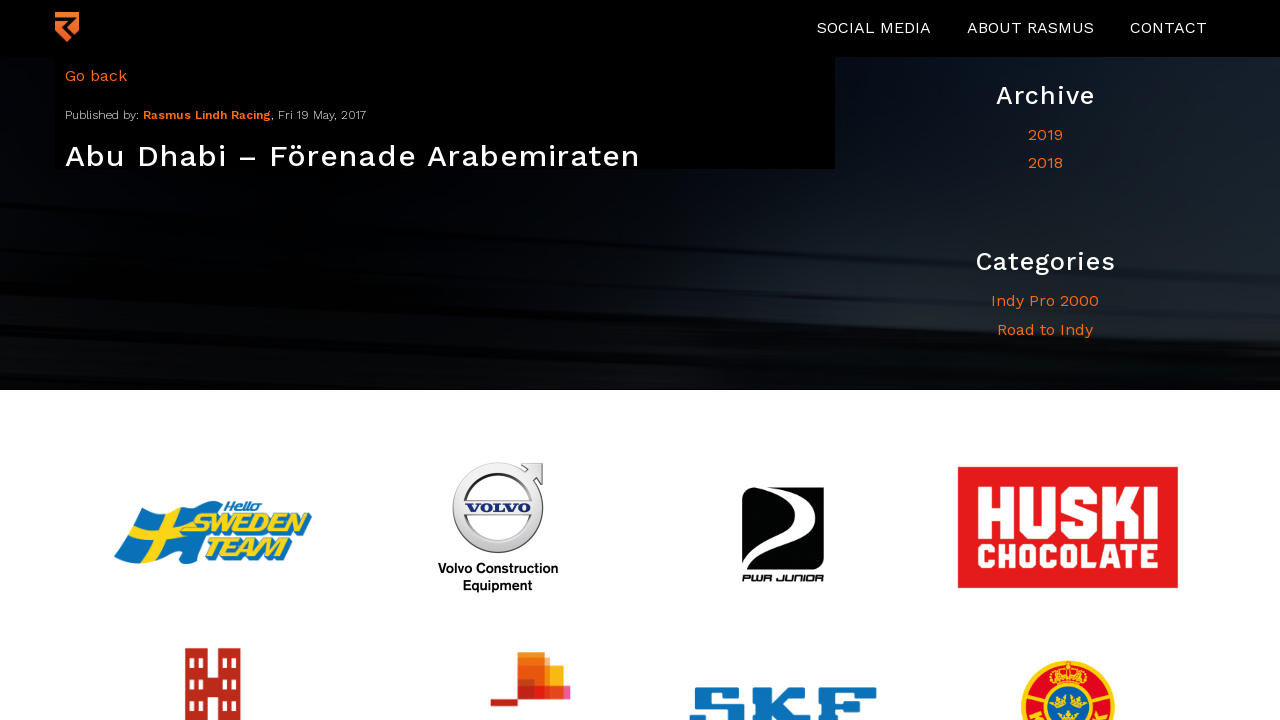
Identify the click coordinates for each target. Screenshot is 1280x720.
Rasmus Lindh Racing (207, 115)
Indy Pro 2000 (1045, 300)
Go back (96, 75)
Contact (1168, 27)
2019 (1045, 134)
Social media (874, 27)
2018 (1045, 162)
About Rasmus (1030, 27)
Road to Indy (1045, 329)
